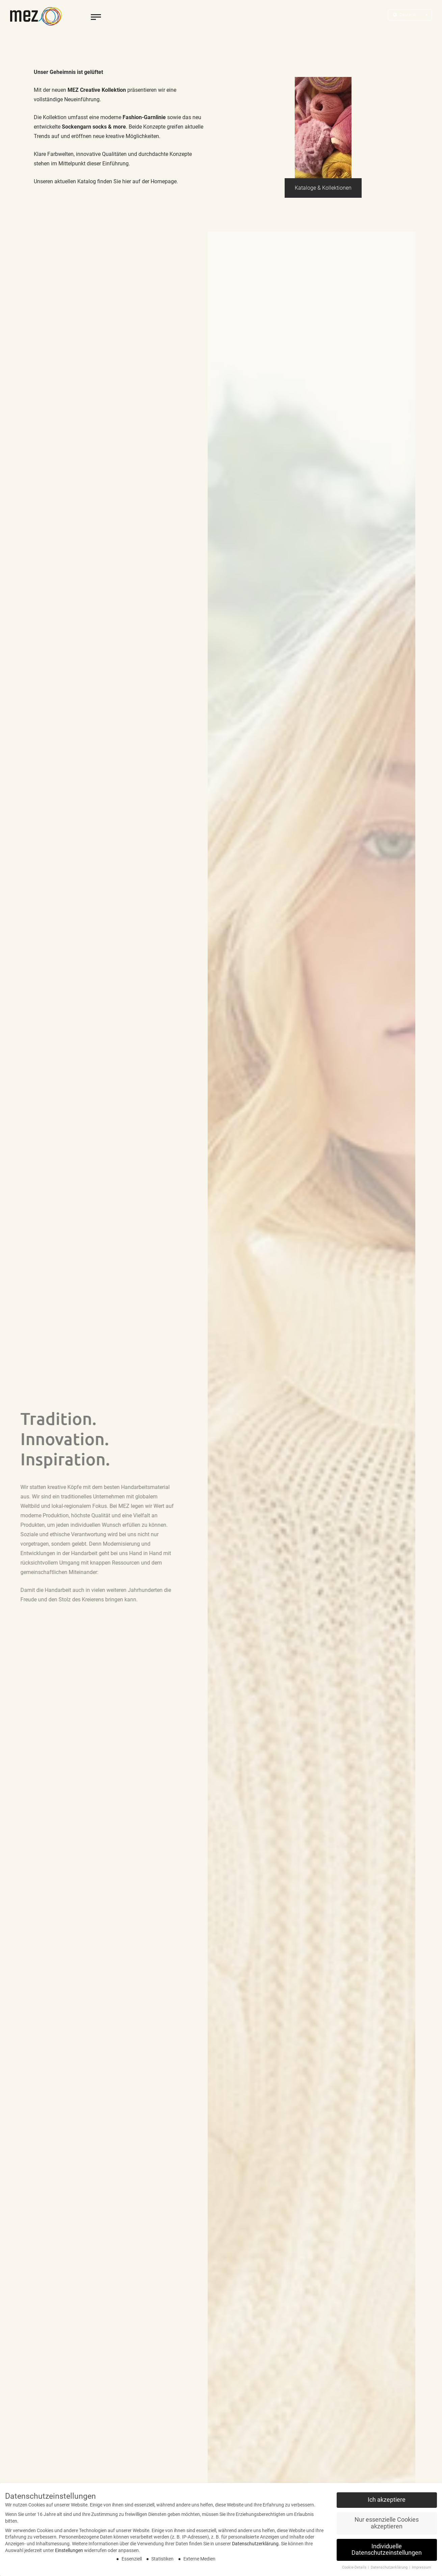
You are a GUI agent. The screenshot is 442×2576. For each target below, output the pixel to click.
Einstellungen (69, 2550)
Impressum (421, 2567)
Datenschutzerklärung (255, 2543)
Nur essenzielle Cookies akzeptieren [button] (387, 2523)
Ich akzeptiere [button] (387, 2499)
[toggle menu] (96, 17)
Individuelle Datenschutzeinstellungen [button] (387, 2549)
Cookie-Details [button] (354, 2567)
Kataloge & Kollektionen (323, 188)
